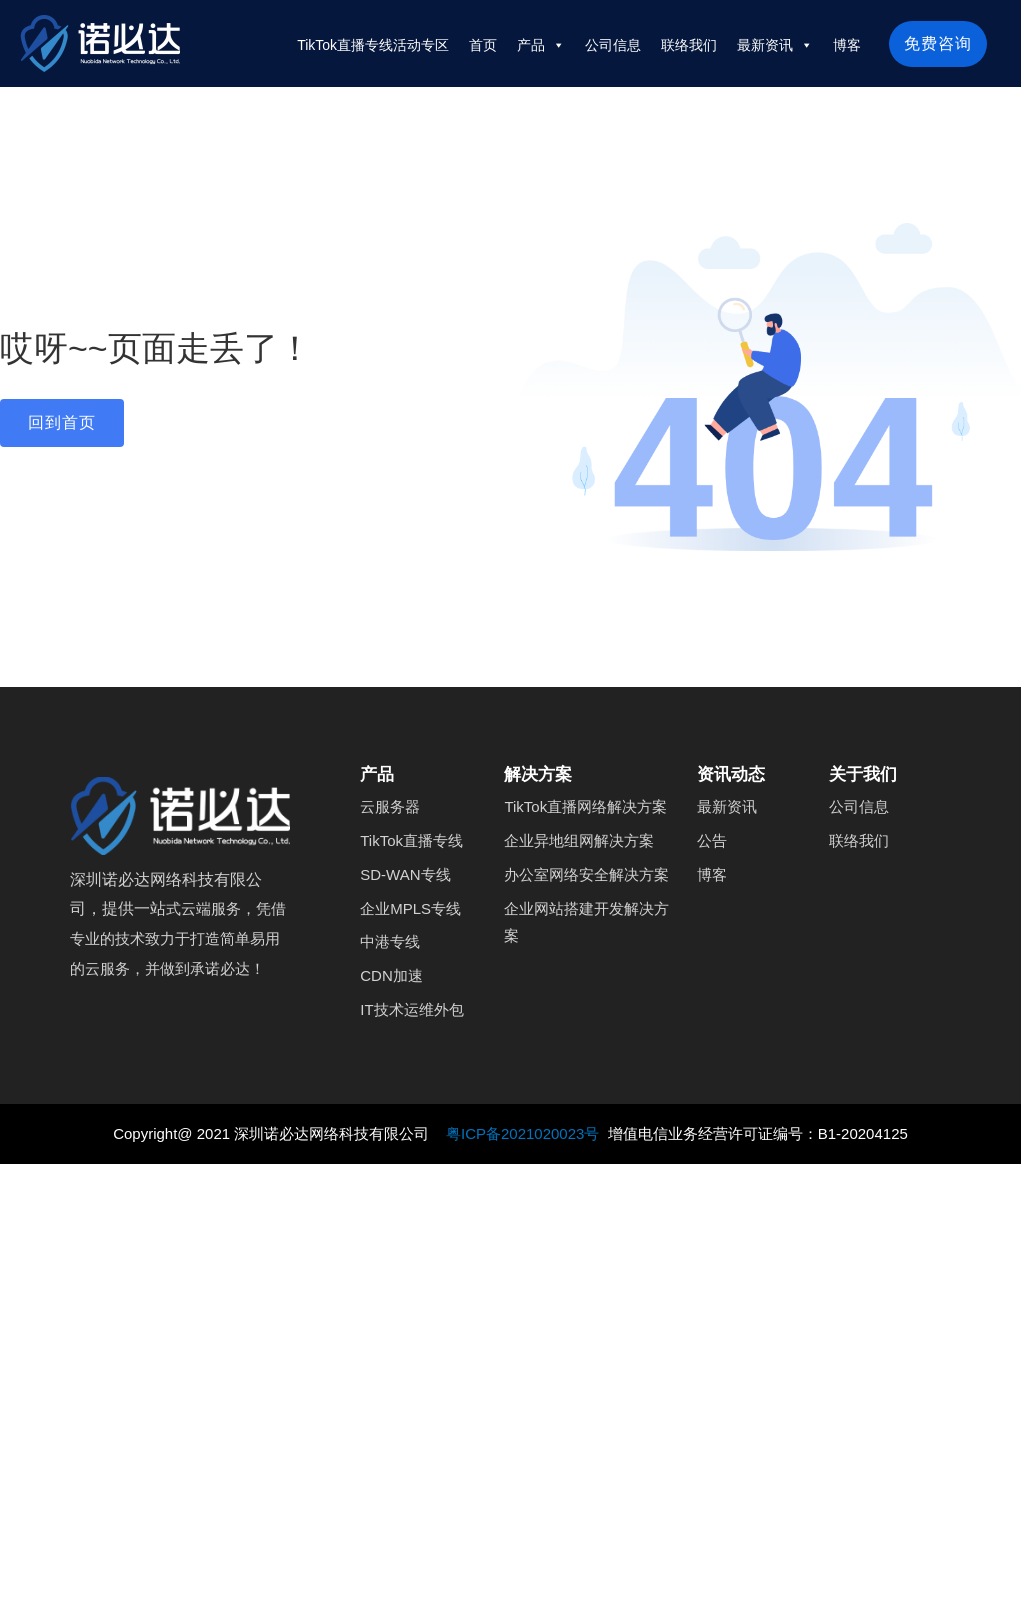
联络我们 (689, 45)
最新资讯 (775, 45)
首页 (483, 45)
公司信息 (613, 45)
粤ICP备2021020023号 (525, 1133)
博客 (847, 45)
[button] (62, 423)
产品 (541, 45)
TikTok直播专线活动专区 (373, 45)
